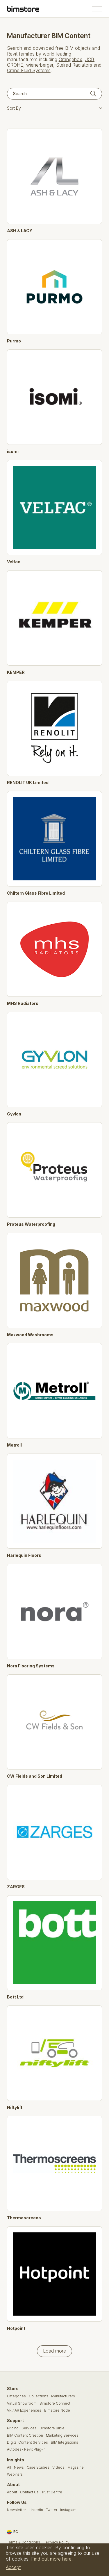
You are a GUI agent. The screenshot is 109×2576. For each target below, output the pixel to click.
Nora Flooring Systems (31, 1666)
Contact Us (29, 2492)
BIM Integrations (64, 2442)
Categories (16, 2396)
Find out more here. (52, 2559)
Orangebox (70, 59)
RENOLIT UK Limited (28, 782)
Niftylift (14, 2107)
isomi (13, 451)
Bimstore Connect (55, 2403)
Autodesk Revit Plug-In (26, 2449)
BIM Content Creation (25, 2435)
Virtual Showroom (22, 2403)
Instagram (68, 2510)
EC (12, 2532)
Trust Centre (52, 2492)
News (19, 2467)
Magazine (75, 2467)
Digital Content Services (27, 2442)
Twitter (51, 2510)
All (9, 2467)
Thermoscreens (24, 2218)
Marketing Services (62, 2435)
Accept (13, 2567)
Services (29, 2428)
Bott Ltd (15, 1997)
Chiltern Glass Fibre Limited (36, 893)
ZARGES (16, 1886)
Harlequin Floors (24, 1555)
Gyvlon (14, 1114)
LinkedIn (36, 2510)
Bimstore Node (57, 2410)
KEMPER (16, 672)
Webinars (15, 2474)
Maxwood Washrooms (30, 1335)
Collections (38, 2396)
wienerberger (39, 65)
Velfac (13, 561)
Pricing (13, 2428)
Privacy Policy (57, 2542)
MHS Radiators (22, 1003)
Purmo (14, 341)
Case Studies (38, 2467)
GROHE (15, 65)
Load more (54, 2351)
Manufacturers (63, 2396)
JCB (89, 59)
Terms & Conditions (23, 2542)
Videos (58, 2467)
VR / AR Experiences (24, 2410)
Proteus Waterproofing (31, 1224)
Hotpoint (16, 2328)
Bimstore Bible (52, 2428)
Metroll (14, 1445)
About (12, 2492)
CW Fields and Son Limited (34, 1776)
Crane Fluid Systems (29, 70)
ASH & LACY (19, 230)
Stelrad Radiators (74, 65)
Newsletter (16, 2510)
